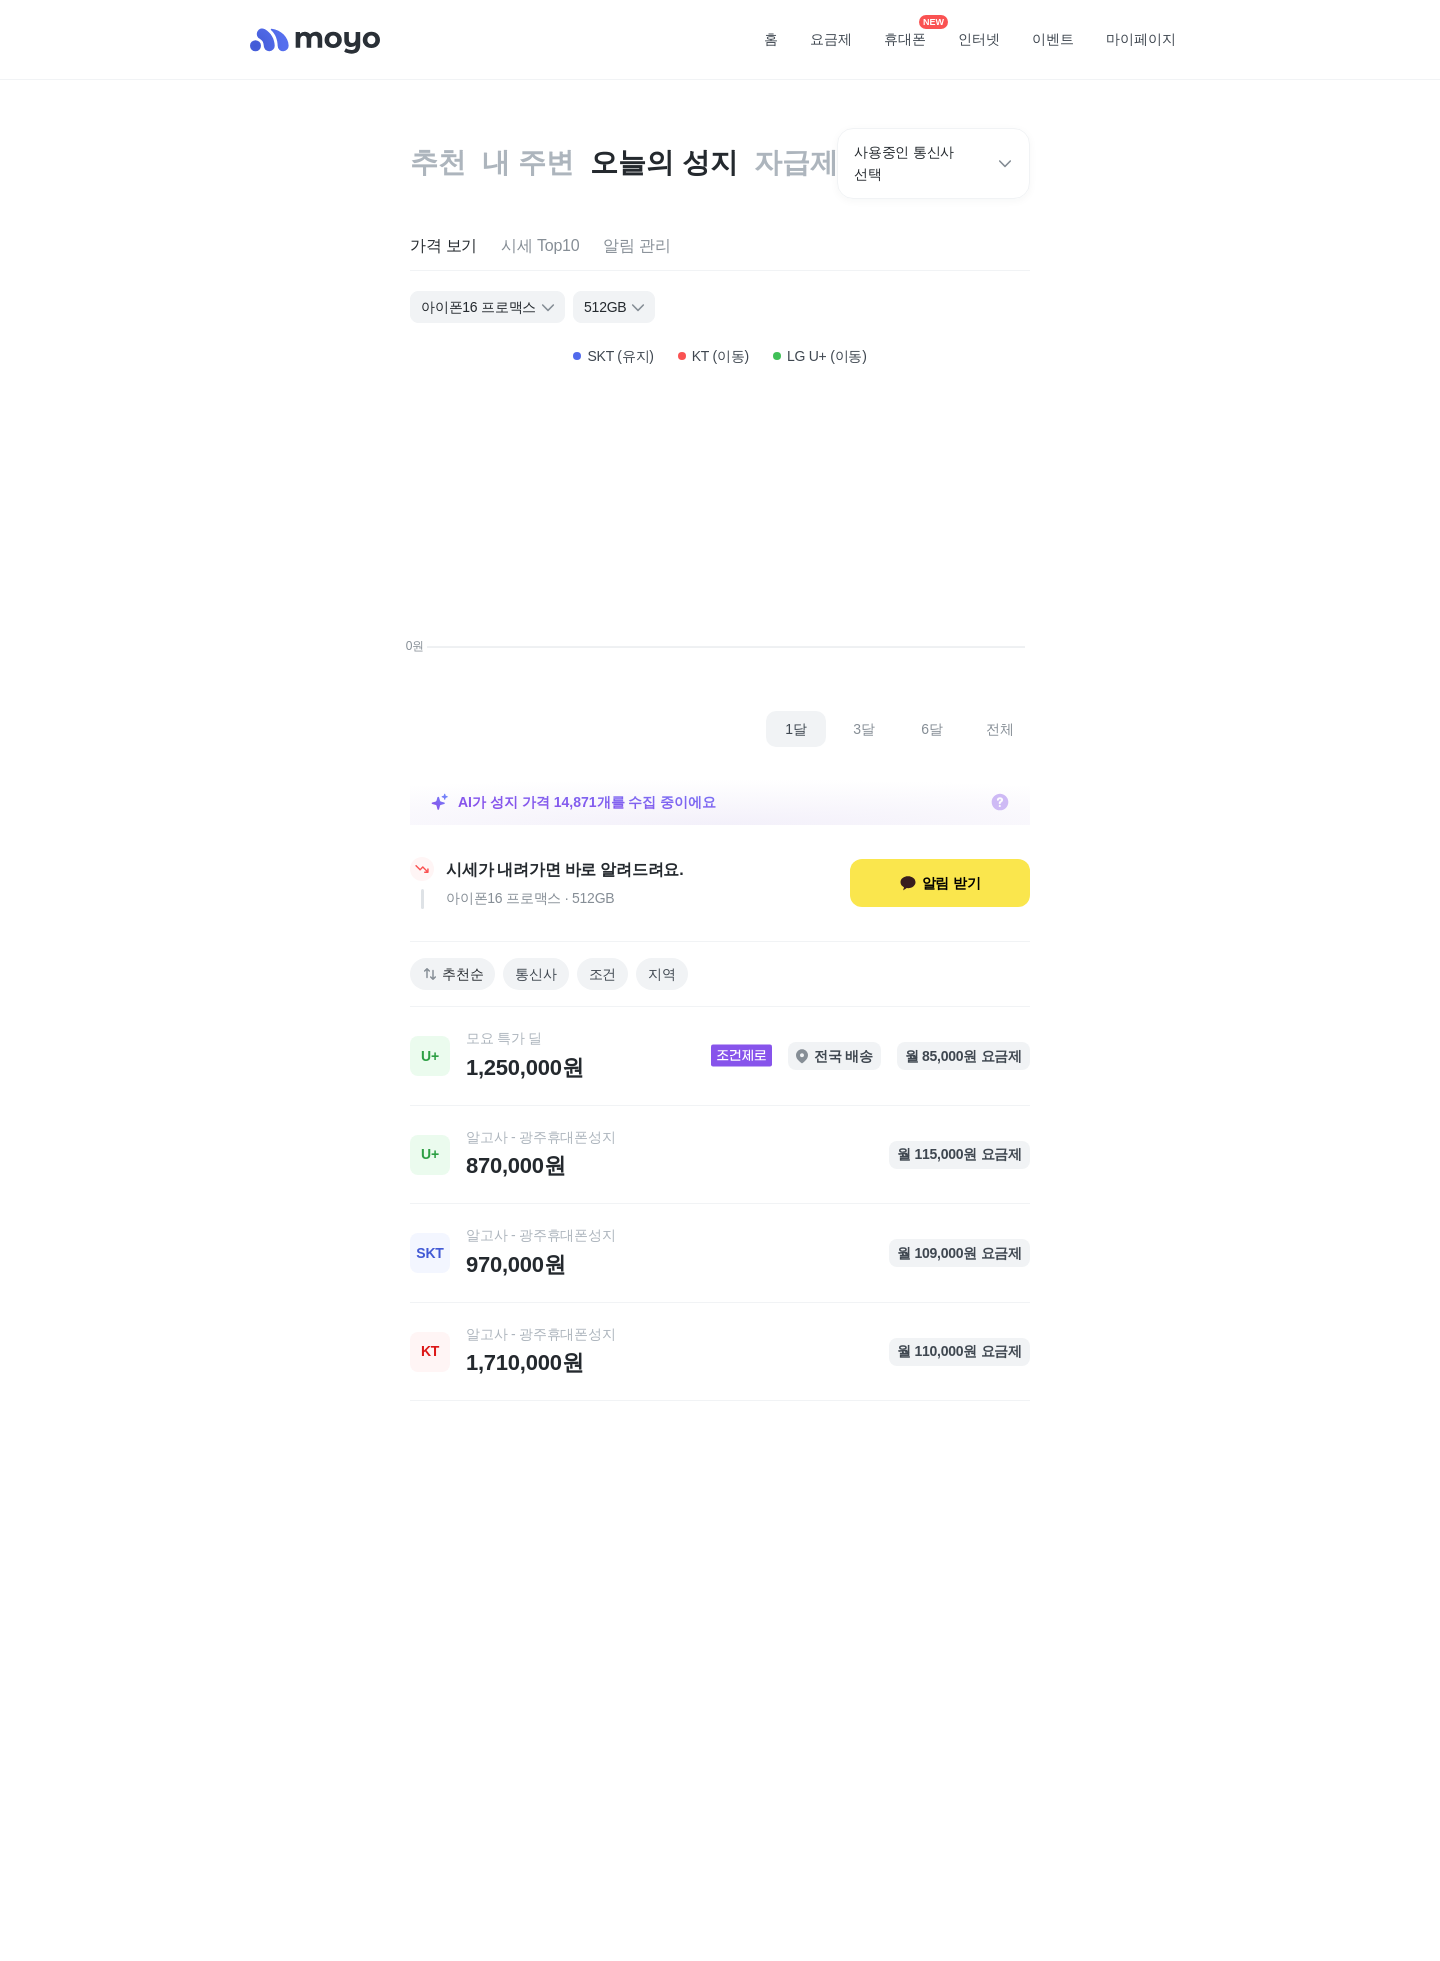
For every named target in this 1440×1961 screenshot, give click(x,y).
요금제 (831, 39)
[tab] (443, 246)
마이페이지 (1141, 39)
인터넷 (979, 39)
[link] (720, 1056)
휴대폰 (912, 33)
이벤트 (1053, 39)
